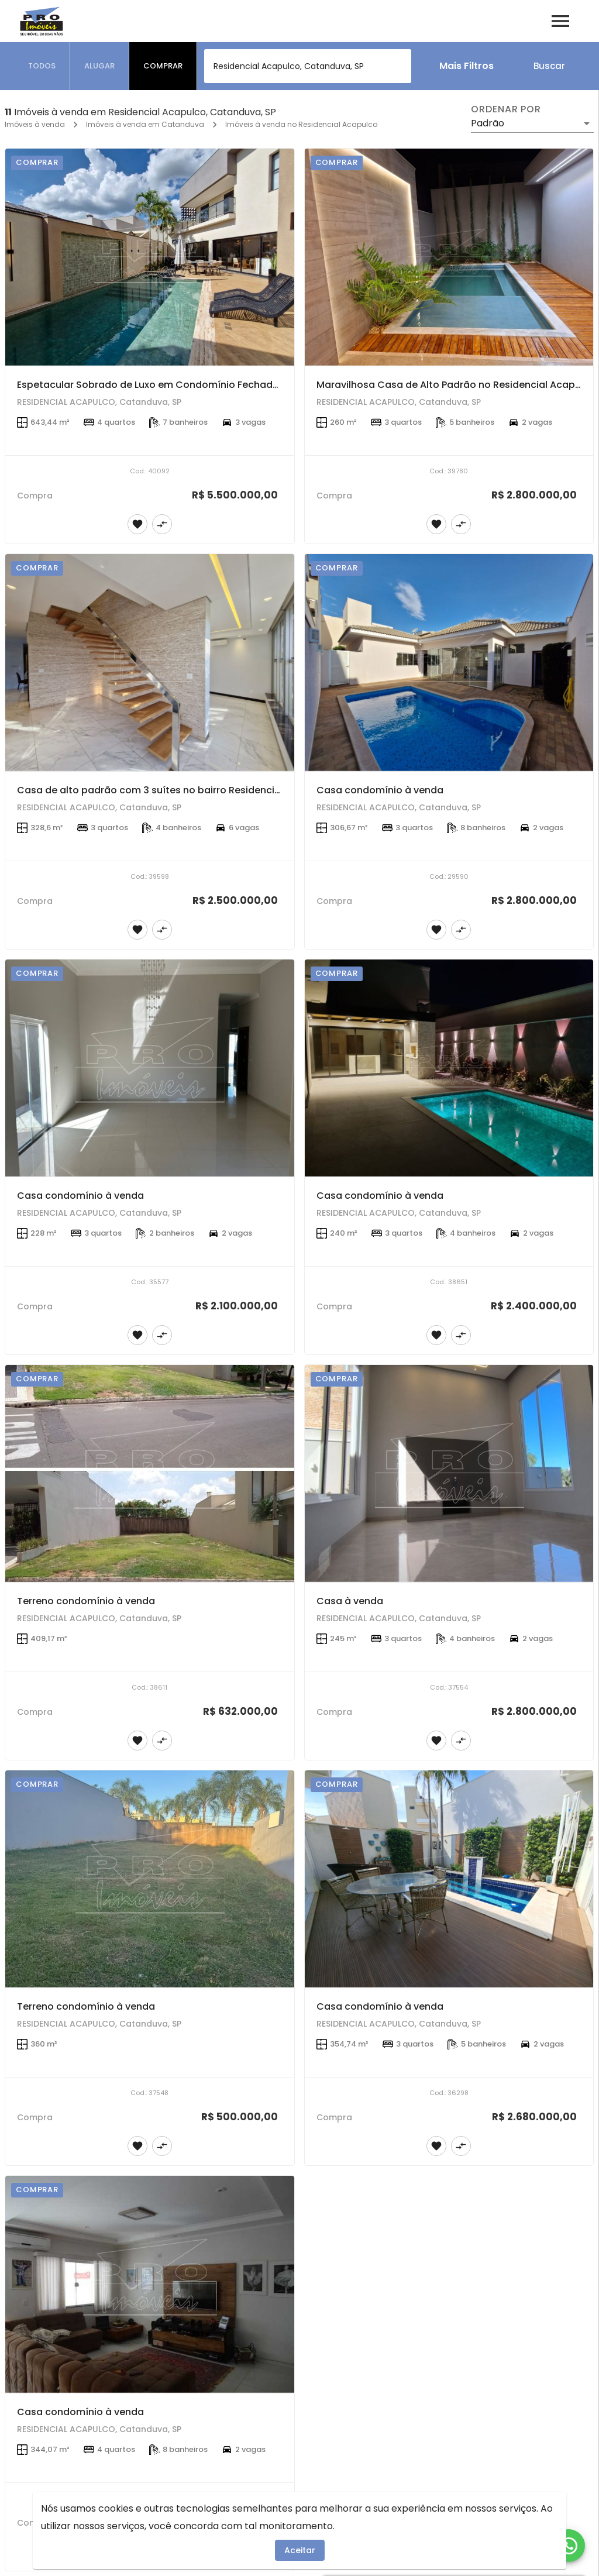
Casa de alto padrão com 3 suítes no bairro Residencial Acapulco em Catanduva (211, 790)
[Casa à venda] (449, 1473)
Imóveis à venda (35, 124)
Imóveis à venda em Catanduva (145, 124)
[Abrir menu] (560, 21)
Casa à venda (349, 1601)
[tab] (42, 66)
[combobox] (307, 66)
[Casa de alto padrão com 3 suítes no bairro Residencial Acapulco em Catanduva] (149, 662)
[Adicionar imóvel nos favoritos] (137, 524)
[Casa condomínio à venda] (449, 662)
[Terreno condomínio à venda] (149, 1473)
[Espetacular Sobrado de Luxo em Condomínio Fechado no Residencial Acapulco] (149, 257)
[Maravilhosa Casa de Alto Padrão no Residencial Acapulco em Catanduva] (449, 257)
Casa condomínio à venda (379, 790)
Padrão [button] (487, 123)
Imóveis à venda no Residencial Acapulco (301, 124)
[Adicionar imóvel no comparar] (162, 524)
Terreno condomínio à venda (86, 1601)
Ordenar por (506, 109)
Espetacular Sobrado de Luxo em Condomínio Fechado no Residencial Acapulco (207, 384)
